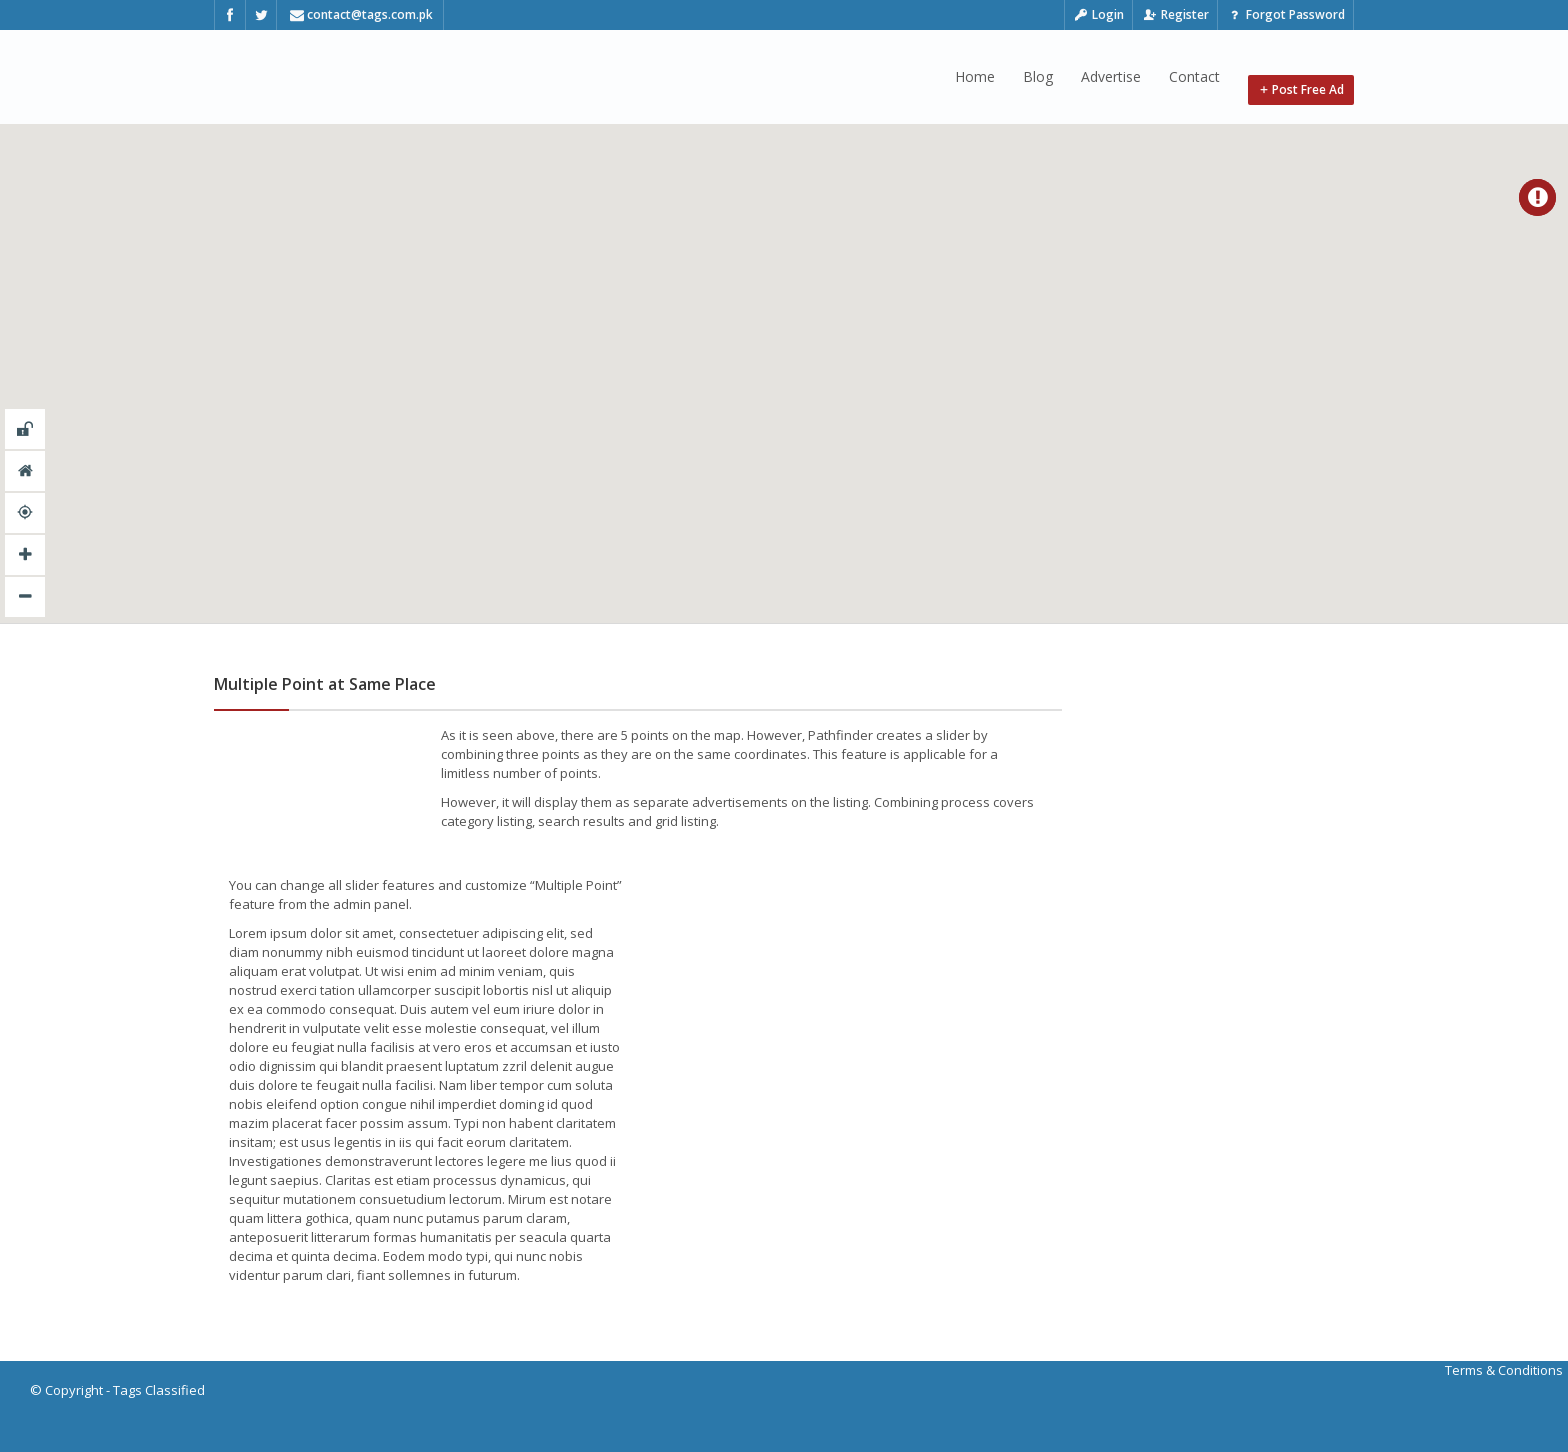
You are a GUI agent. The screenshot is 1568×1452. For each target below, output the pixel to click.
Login (1099, 14)
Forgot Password (1285, 14)
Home (975, 76)
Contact (1194, 76)
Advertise (1111, 76)
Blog (1038, 76)
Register (1175, 14)
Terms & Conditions (1504, 1370)
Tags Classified (159, 1390)
